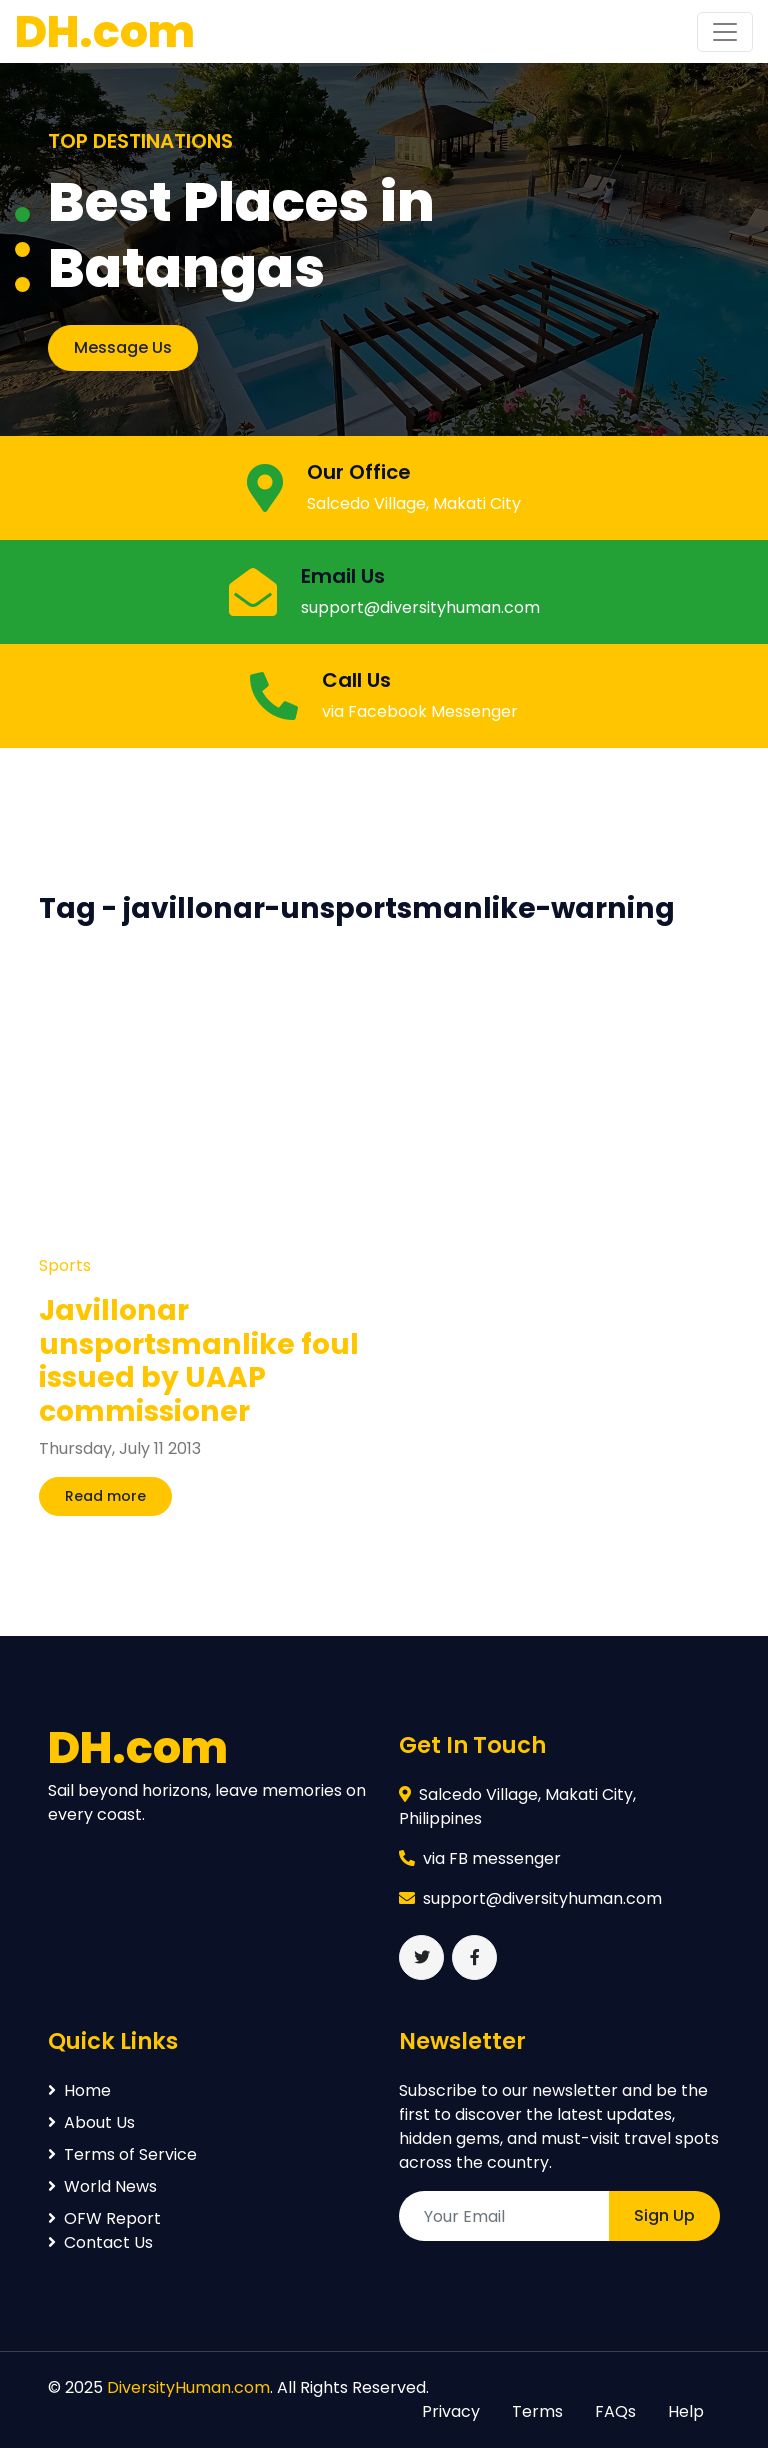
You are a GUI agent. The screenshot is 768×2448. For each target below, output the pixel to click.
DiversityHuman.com (188, 2387)
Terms (537, 2411)
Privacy (451, 2411)
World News (102, 2186)
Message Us (123, 347)
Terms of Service (122, 2154)
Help (686, 2411)
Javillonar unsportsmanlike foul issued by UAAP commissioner (199, 1360)
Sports (65, 1265)
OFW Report (104, 2218)
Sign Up (664, 2215)
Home (79, 2090)
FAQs (615, 2411)
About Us (91, 2122)
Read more (105, 1496)
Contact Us (100, 2242)
